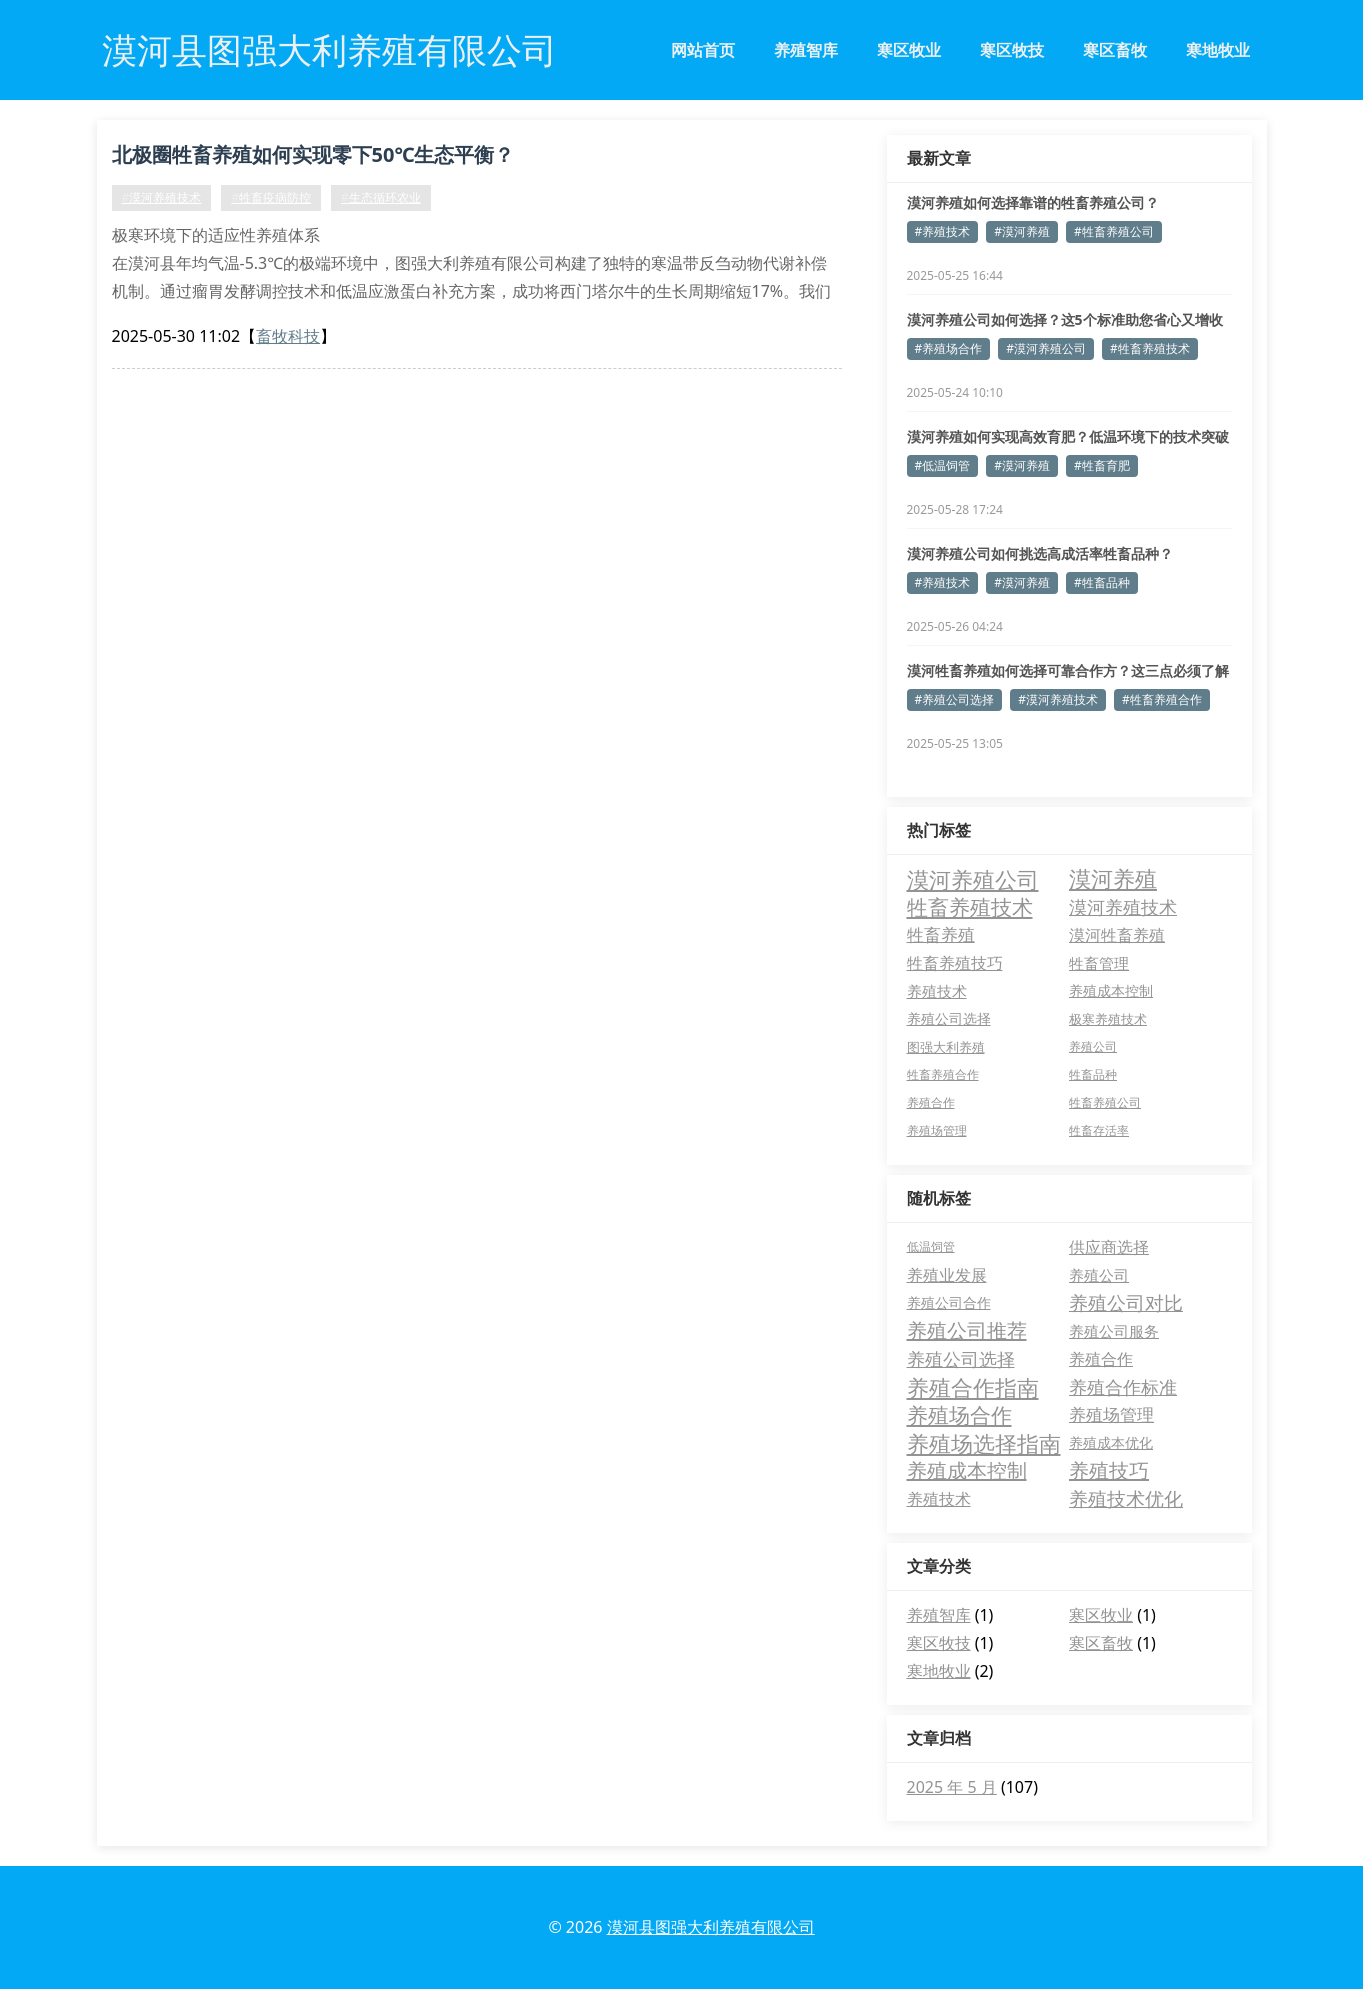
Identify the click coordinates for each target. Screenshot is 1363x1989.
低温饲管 (931, 1246)
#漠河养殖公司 (1046, 348)
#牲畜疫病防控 (271, 197)
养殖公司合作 (949, 1302)
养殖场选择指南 (984, 1443)
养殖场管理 (1111, 1414)
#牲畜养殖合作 (1162, 699)
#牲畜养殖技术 (1150, 348)
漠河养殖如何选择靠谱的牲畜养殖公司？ (1033, 202)
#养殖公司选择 (955, 699)
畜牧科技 (288, 336)
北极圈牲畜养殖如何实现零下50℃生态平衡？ (313, 154)
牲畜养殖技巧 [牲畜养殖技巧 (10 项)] (955, 963)
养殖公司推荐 (967, 1330)
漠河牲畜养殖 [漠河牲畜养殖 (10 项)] (1117, 935)
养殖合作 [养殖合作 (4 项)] (931, 1102)
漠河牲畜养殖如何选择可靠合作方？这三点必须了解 (1068, 670)
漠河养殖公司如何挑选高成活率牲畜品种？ (1040, 553)
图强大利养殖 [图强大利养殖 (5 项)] (946, 1047)
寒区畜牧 (1115, 50)
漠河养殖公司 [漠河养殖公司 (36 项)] (973, 879)
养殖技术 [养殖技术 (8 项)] (937, 991)
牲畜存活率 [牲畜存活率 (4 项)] (1099, 1130)
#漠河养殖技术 (162, 197)
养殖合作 (1101, 1359)
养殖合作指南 (973, 1387)
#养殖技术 (943, 231)
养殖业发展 (947, 1275)
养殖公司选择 (961, 1359)
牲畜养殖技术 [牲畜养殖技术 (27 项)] (970, 907)
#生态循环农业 (381, 197)
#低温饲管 (943, 465)
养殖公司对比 (1126, 1303)
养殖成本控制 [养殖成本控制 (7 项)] (1111, 990)
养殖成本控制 (967, 1470)
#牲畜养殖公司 (1114, 231)
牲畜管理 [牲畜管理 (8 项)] (1099, 963)
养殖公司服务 (1114, 1331)
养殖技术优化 (1126, 1499)
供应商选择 (1109, 1247)
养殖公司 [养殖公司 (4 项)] (1093, 1046)
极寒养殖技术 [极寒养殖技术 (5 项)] (1108, 1019)
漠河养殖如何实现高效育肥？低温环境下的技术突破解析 (1068, 437)
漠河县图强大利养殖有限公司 (711, 1927)
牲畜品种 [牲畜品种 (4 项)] (1093, 1074)
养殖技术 (939, 1499)
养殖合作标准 (1123, 1387)
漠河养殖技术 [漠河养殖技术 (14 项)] (1123, 907)
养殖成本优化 (1111, 1442)
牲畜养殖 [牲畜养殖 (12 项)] (941, 934)
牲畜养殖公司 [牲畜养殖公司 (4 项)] (1105, 1102)
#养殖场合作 (949, 348)
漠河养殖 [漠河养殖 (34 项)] (1113, 879)
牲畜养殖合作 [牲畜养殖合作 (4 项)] (943, 1074)
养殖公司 (1099, 1275)
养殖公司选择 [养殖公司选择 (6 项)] (949, 1018)
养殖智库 (806, 50)
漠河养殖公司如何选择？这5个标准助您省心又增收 (1065, 319)
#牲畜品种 (1102, 582)
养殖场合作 (959, 1415)
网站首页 (703, 50)
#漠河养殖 (1022, 231)
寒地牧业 (1218, 50)
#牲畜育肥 (1102, 465)
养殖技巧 (1109, 1470)
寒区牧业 (909, 50)
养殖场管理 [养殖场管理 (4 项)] (937, 1130)
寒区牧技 (1012, 50)
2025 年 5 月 (952, 1787)
